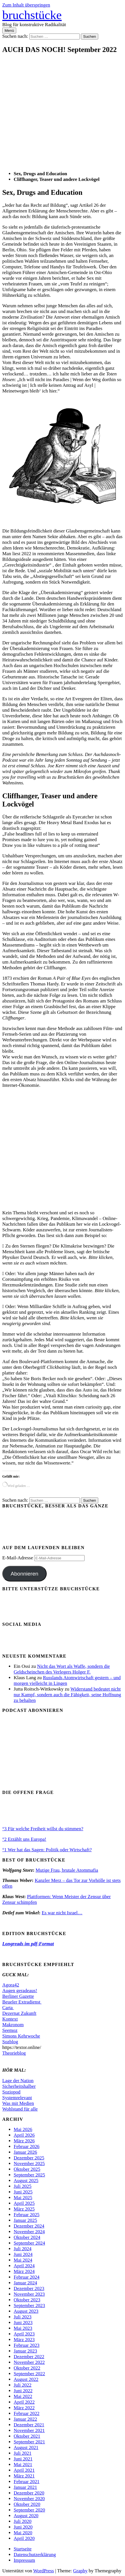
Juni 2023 (23, 2322)
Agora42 (10, 1985)
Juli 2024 (22, 2248)
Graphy (80, 2570)
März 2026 (24, 2140)
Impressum (24, 2560)
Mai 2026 (23, 2129)
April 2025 (24, 2203)
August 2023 (26, 2311)
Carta (8, 2007)
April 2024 (24, 2265)
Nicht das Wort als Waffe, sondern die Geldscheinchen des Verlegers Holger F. (62, 1669)
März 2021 (24, 2476)
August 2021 (26, 2447)
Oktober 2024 (27, 2237)
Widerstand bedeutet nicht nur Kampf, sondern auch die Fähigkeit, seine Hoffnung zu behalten (67, 1694)
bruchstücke (32, 15)
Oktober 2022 (27, 2368)
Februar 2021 (27, 2481)
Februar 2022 (27, 2413)
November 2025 (29, 2163)
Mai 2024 (23, 2260)
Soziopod (11, 2092)
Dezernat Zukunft (19, 2013)
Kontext (10, 2019)
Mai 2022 (23, 2396)
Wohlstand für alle (20, 2109)
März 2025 (24, 2209)
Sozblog (10, 2041)
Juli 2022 (22, 2385)
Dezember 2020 (29, 2493)
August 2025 (26, 2180)
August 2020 (26, 2515)
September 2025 (29, 2175)
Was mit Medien (18, 2103)
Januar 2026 (25, 2152)
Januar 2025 (25, 2220)
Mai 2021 (23, 2464)
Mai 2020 (23, 2532)
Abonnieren (24, 1574)
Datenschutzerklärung (35, 2554)
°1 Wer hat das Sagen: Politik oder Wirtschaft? (47, 1849)
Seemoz (9, 2030)
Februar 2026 (27, 2146)
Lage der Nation (18, 2080)
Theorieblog (14, 2053)
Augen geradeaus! (19, 1990)
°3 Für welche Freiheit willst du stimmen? (42, 1828)
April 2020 (24, 2538)
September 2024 (29, 2243)
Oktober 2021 (27, 2436)
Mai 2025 (23, 2197)
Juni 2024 (23, 2254)
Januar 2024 (25, 2282)
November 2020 (29, 2498)
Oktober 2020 (27, 2504)
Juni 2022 (23, 2390)
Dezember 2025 (29, 2158)
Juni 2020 (23, 2527)
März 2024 (24, 2271)
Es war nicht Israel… (62, 1912)
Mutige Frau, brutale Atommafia (67, 1870)
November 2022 (29, 2362)
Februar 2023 (27, 2345)
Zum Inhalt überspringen (26, 5)
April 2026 (24, 2135)
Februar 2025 (27, 2214)
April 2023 (24, 2334)
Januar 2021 (25, 2487)
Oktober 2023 (27, 2300)
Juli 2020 (22, 2521)
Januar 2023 (25, 2351)
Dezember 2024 (29, 2226)
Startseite (23, 2549)
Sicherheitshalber (19, 2086)
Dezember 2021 (29, 2424)
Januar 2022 (25, 2419)
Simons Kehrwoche (21, 2036)
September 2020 (29, 2510)
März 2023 (24, 2339)
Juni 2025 (23, 2192)
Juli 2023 (22, 2317)
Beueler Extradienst (22, 2002)
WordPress (43, 2570)
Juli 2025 (22, 2186)
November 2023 (29, 2294)
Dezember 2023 (29, 2288)
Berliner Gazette (18, 1996)
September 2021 (29, 2442)
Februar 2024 (27, 2277)
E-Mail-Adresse (18, 1557)
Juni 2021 (23, 2459)
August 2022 (26, 2379)
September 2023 (29, 2305)
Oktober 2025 (27, 2169)
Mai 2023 (23, 2328)
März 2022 (24, 2407)
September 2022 (29, 2373)
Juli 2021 (22, 2453)
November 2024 (29, 2231)
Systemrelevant (17, 2097)
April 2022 (24, 2402)
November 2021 (29, 2430)
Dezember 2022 (29, 2356)
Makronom (13, 2024)
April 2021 (24, 2470)
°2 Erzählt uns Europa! (24, 1839)
